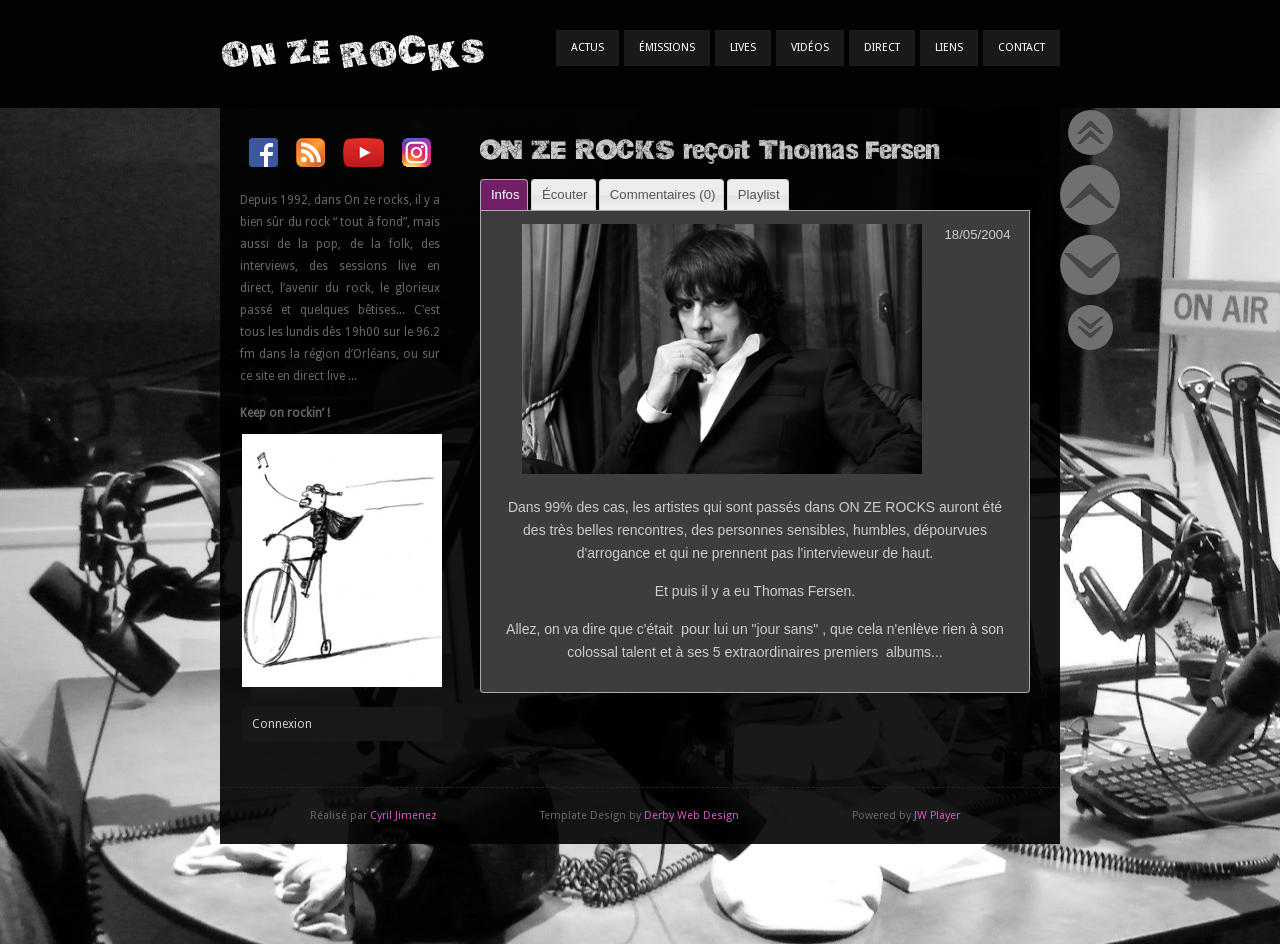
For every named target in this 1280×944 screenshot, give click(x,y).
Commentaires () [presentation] (663, 194)
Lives (743, 47)
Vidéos (810, 47)
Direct (882, 47)
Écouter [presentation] (564, 194)
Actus (587, 47)
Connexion (282, 724)
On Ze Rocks (352, 52)
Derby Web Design (691, 815)
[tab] (504, 194)
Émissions (667, 47)
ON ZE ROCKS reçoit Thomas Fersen (710, 148)
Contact (1021, 47)
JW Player (937, 815)
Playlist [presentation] (759, 194)
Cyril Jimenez (403, 815)
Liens (949, 47)
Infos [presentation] (505, 194)
